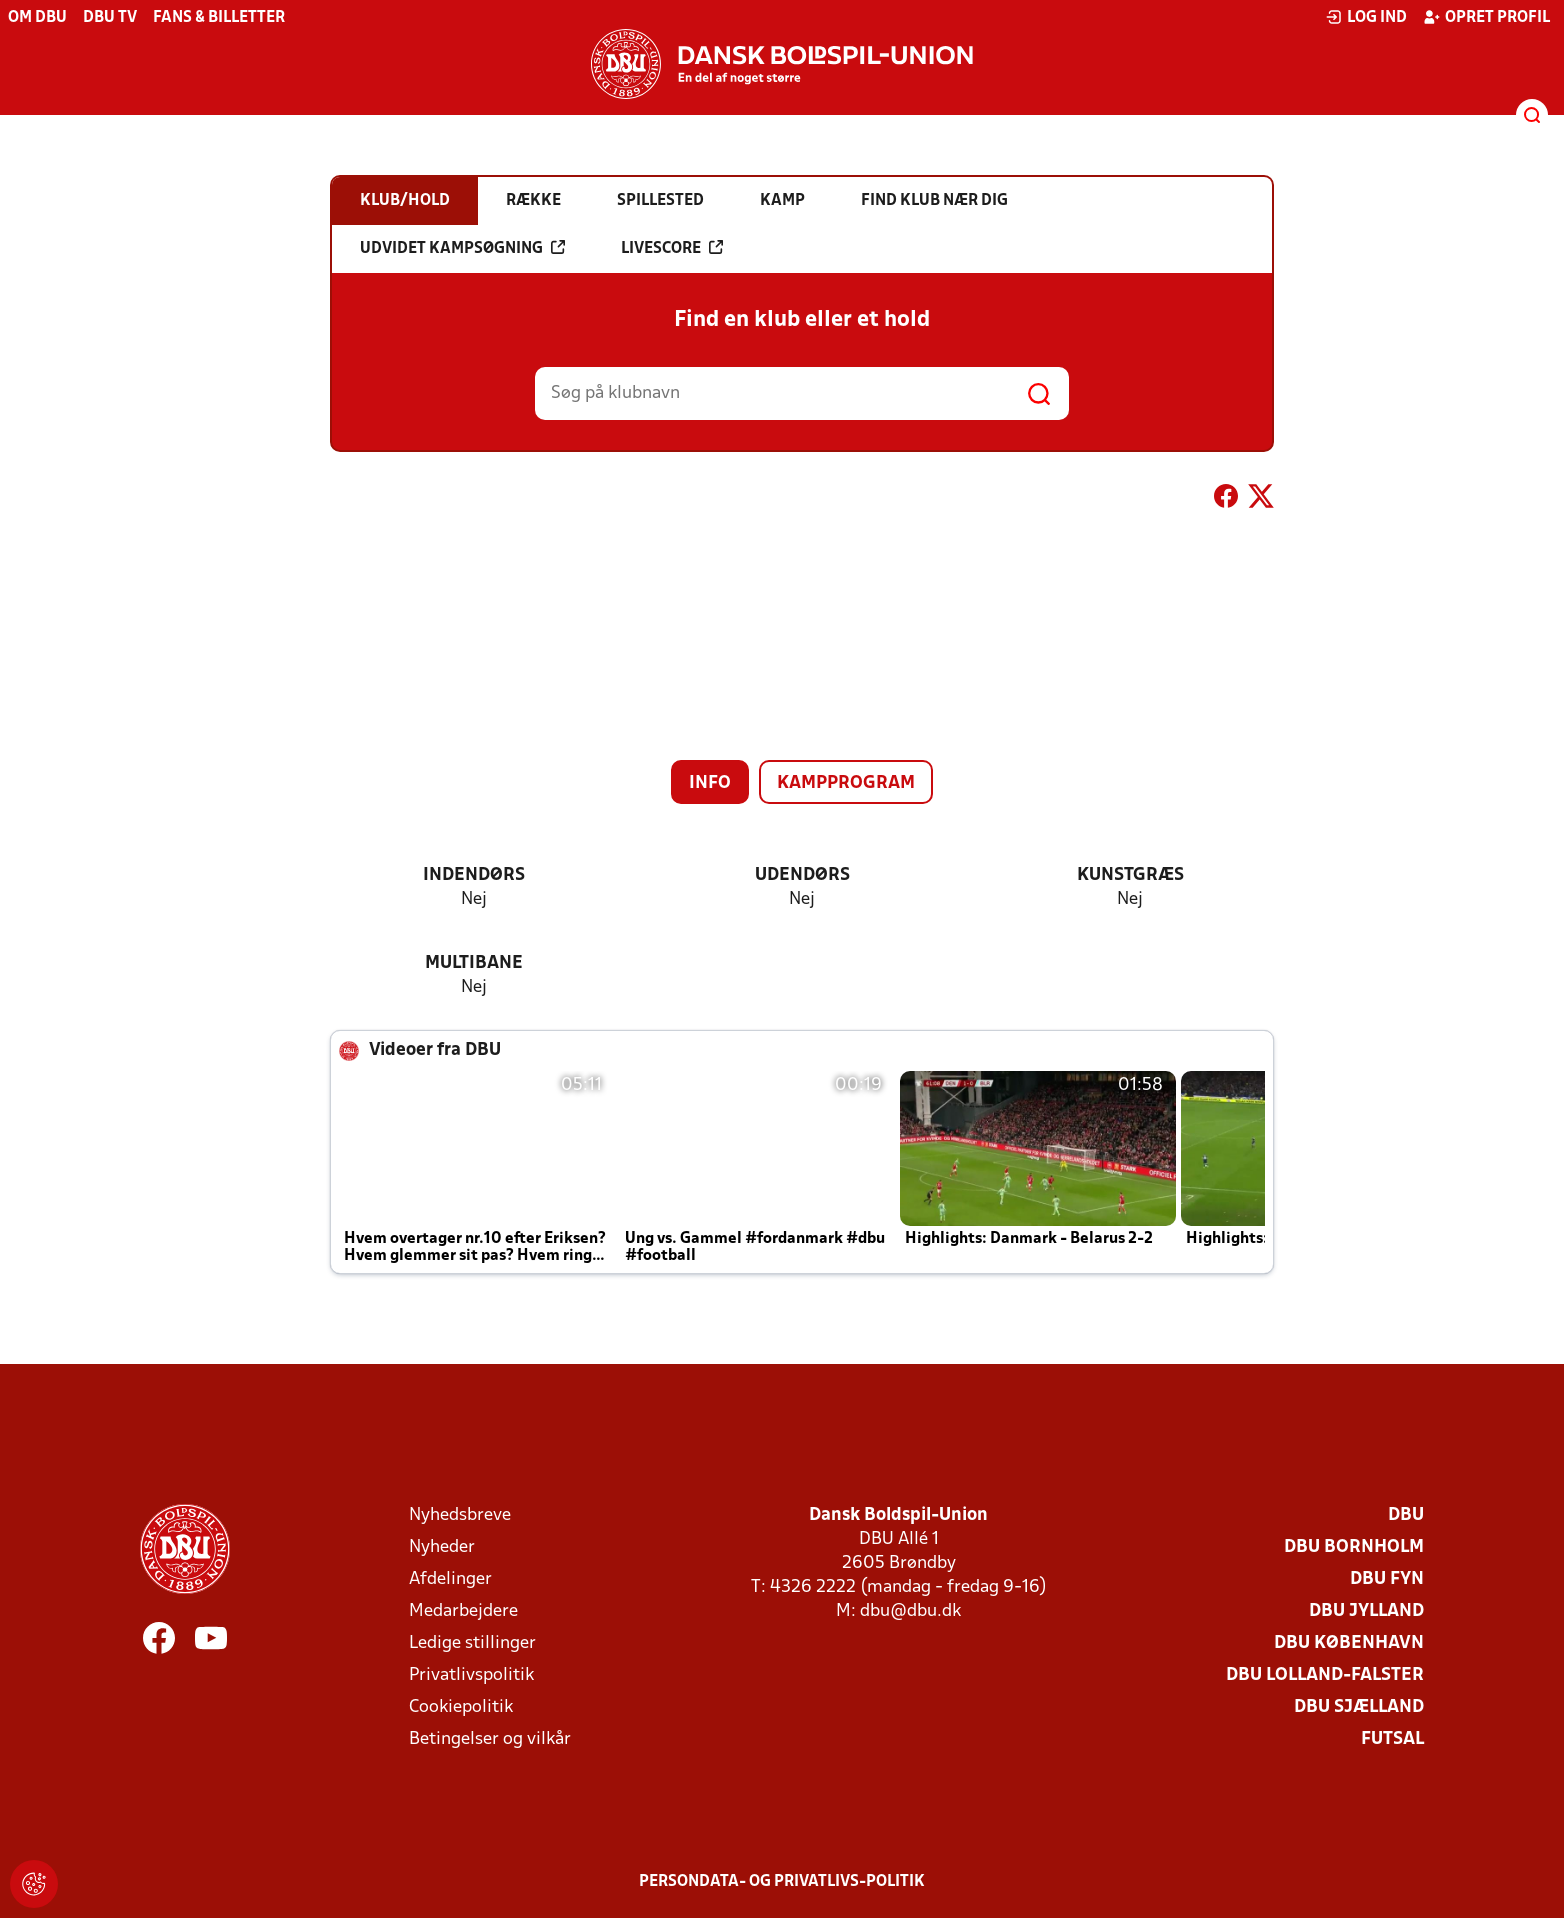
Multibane (474, 963)
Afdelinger (450, 1579)
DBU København (1349, 1643)
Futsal (1392, 1739)
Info (710, 783)
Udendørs (802, 875)
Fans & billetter (219, 18)
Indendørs (474, 875)
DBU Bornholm (1354, 1547)
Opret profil (1486, 17)
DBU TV (110, 18)
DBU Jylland (1366, 1611)
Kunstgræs (1130, 875)
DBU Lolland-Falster (1325, 1675)
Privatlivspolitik (471, 1675)
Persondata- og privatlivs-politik (782, 1882)
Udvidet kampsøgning (462, 248)
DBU (1406, 1515)
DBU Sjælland (1359, 1707)
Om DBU (37, 18)
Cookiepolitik (461, 1707)
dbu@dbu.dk (910, 1611)
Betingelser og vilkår (490, 1739)
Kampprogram (846, 783)
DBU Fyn (1387, 1579)
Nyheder (442, 1547)
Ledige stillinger (472, 1643)
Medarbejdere (463, 1611)
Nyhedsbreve (460, 1515)
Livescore (672, 248)
